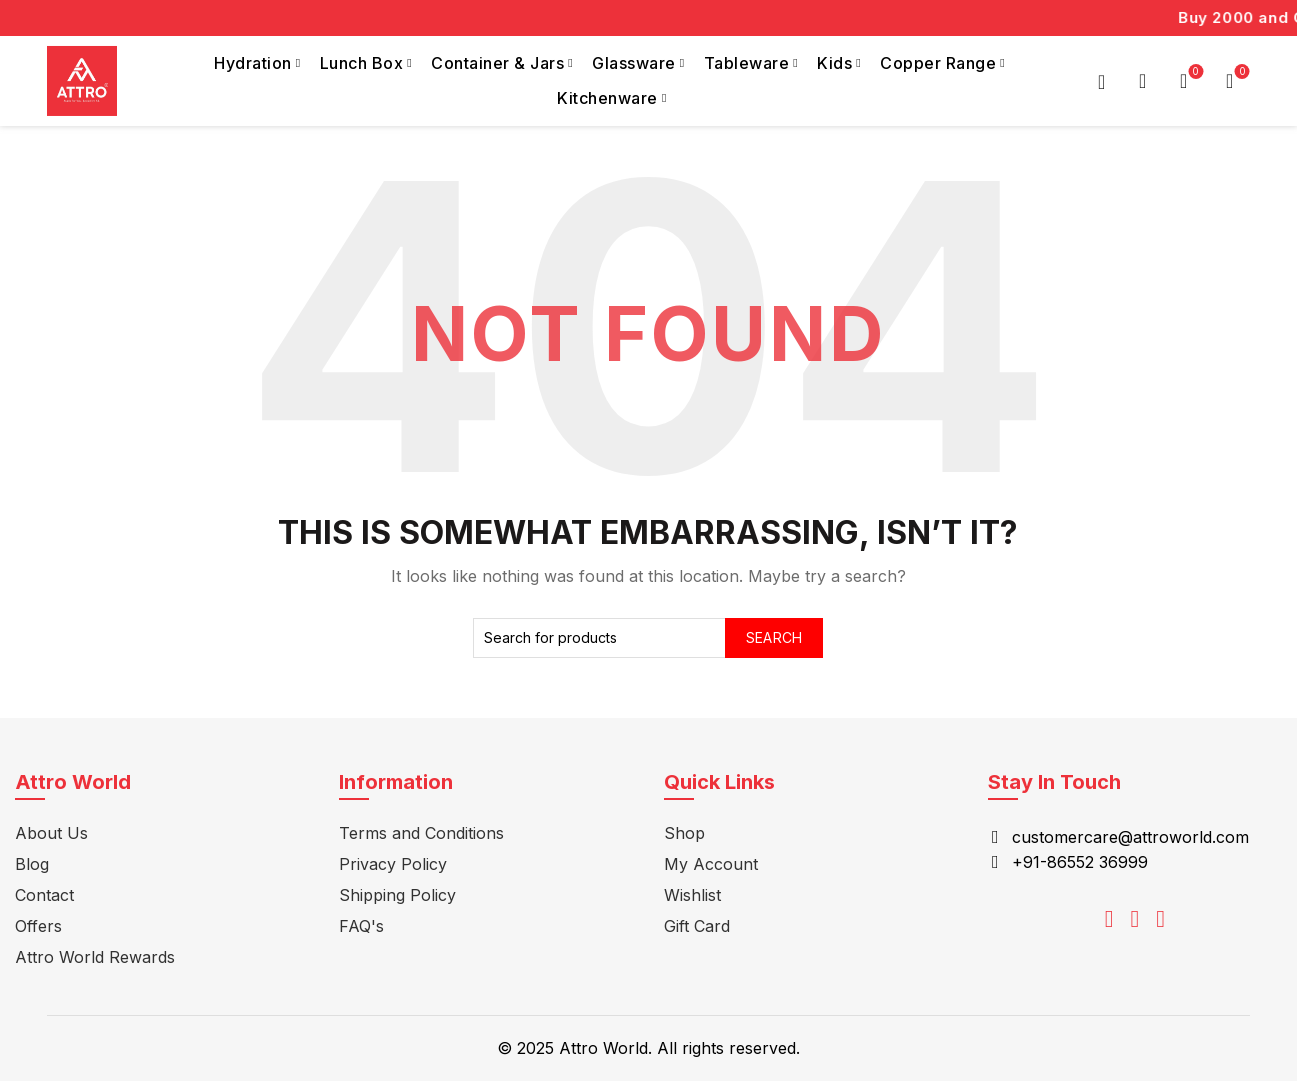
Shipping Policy (397, 895)
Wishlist (1193, 72)
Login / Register (1102, 81)
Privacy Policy (393, 864)
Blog (32, 864)
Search (774, 637)
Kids (834, 63)
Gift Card (697, 926)
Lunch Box (362, 63)
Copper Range (938, 63)
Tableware (747, 63)
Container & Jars (497, 63)
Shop (684, 833)
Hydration (253, 63)
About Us (51, 833)
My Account (711, 864)
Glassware (634, 63)
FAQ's (361, 926)
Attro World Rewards (95, 957)
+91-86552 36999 (1080, 862)
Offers (38, 926)
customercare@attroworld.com (1130, 837)
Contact (44, 895)
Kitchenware (607, 98)
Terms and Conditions (421, 833)
